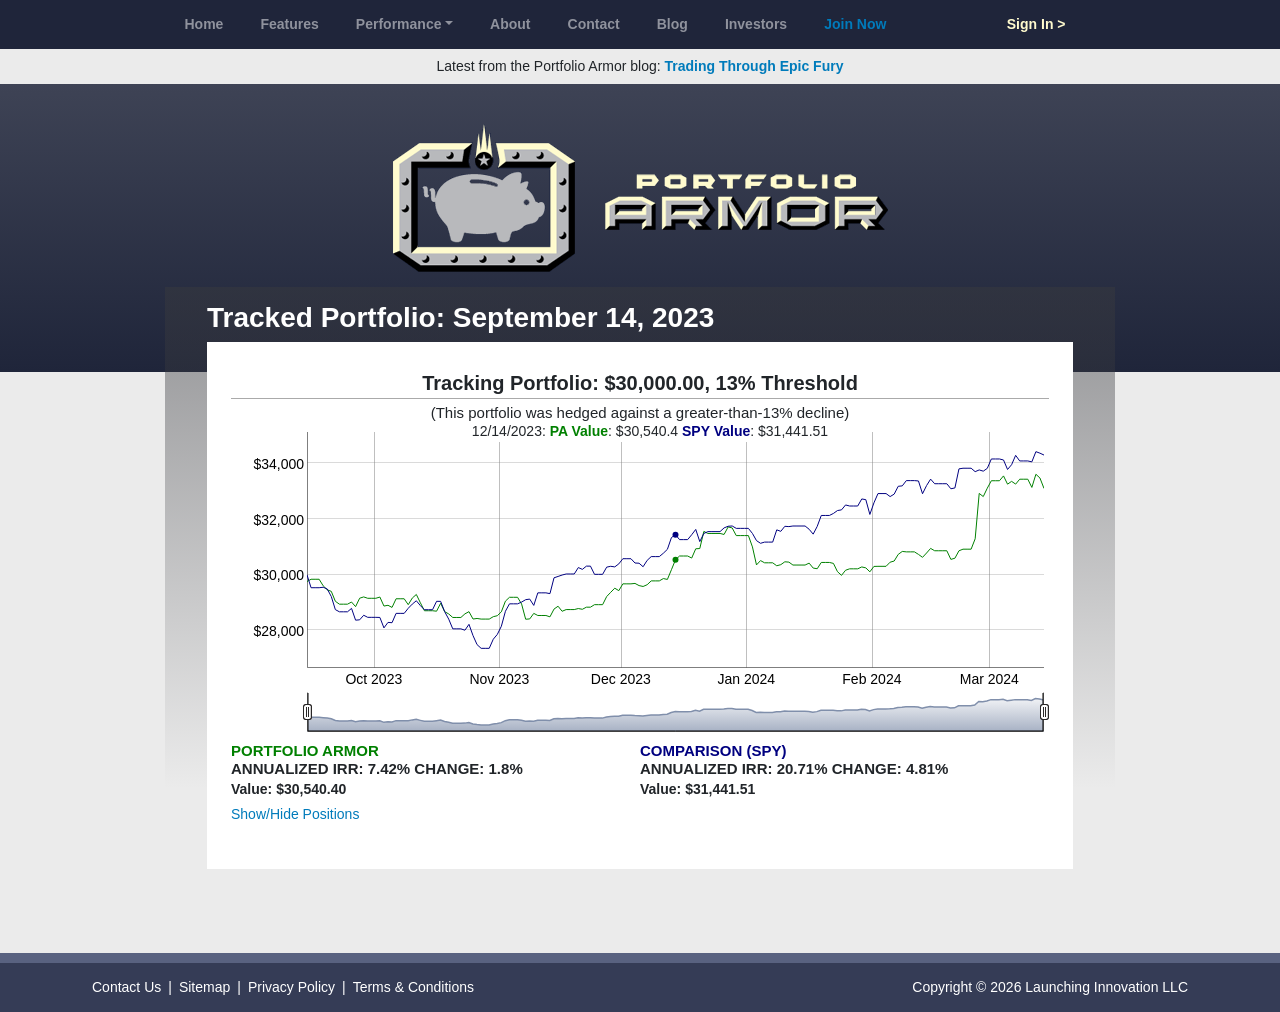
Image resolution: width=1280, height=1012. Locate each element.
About (510, 24)
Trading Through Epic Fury (754, 66)
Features (289, 24)
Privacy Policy (291, 987)
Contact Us (126, 987)
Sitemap (204, 987)
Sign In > (1036, 24)
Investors (756, 24)
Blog (672, 24)
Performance (399, 24)
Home (204, 24)
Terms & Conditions (413, 987)
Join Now (855, 24)
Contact (594, 24)
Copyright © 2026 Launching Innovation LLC (1050, 987)
